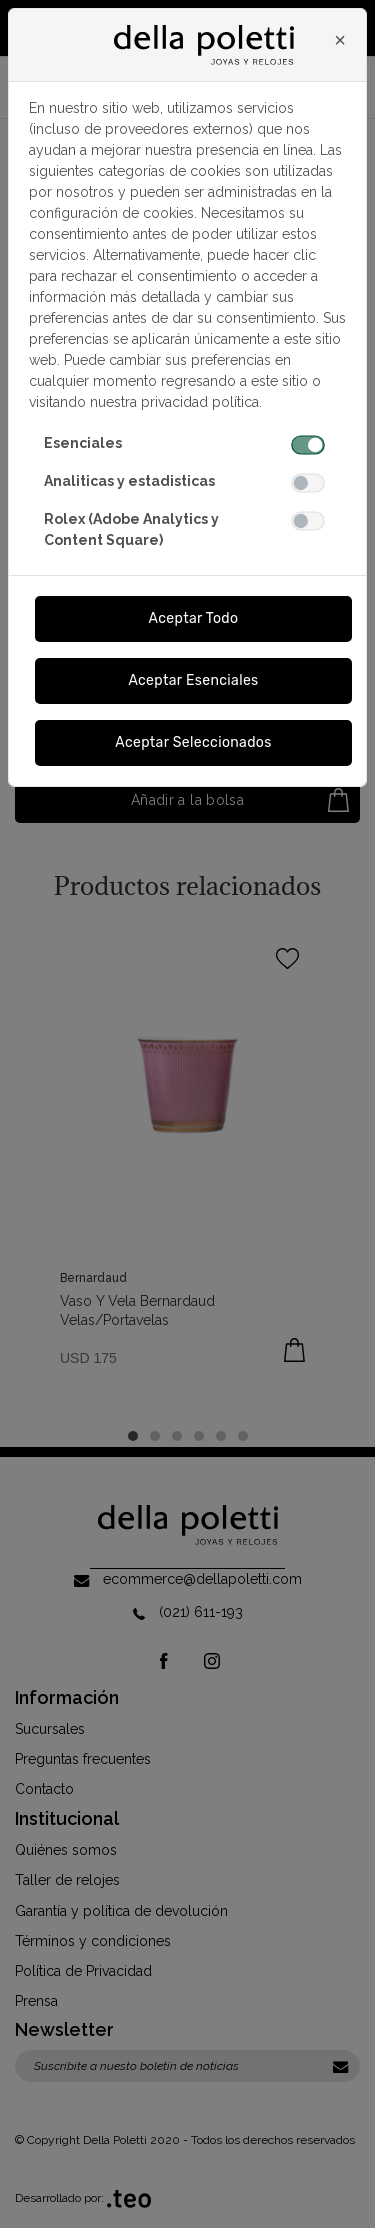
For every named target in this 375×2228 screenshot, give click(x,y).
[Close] (340, 40)
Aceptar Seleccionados (193, 742)
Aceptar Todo (194, 618)
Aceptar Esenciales (193, 680)
